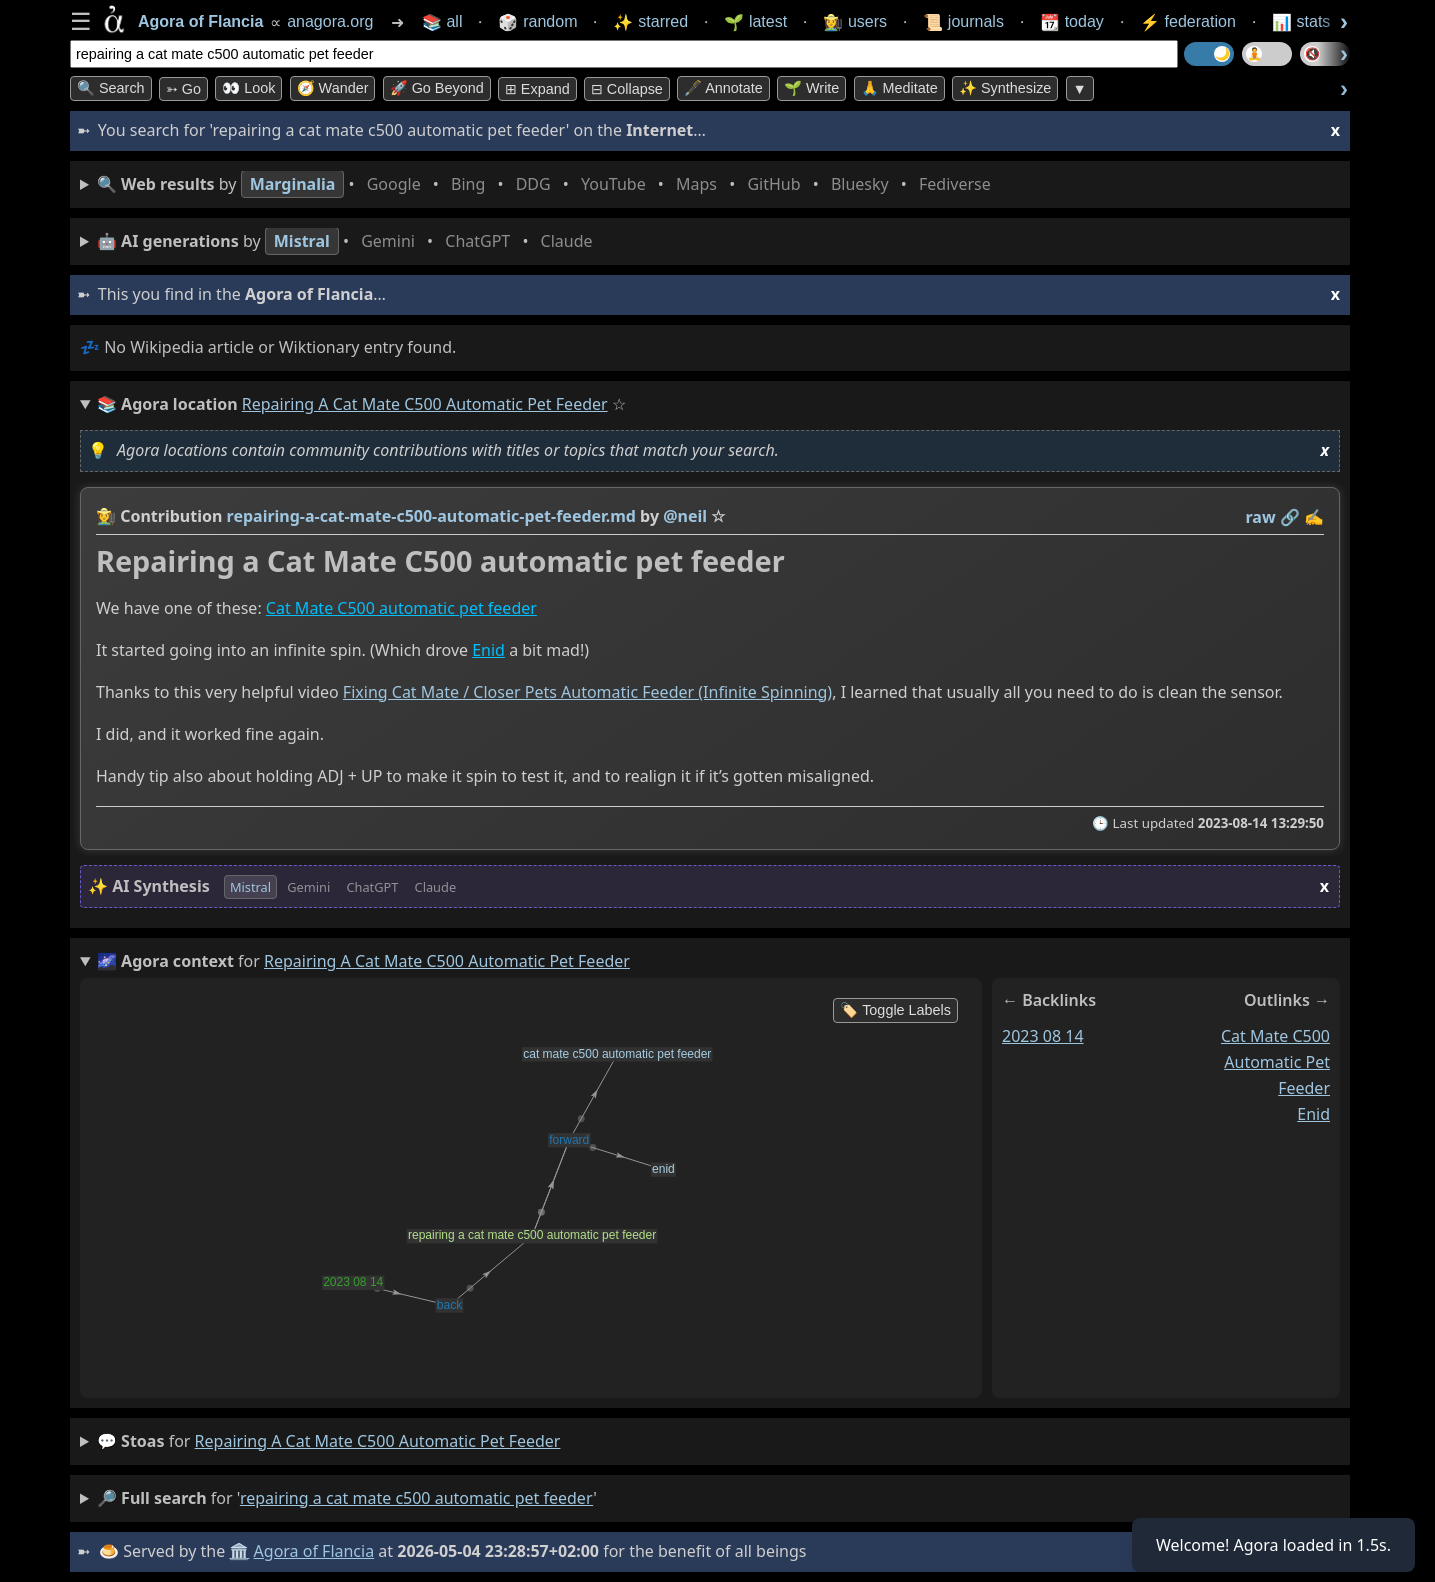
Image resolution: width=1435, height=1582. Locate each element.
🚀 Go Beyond (437, 88)
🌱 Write (811, 88)
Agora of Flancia (314, 1551)
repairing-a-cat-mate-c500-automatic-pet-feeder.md (431, 516)
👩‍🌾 (106, 516)
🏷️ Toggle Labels (895, 1010)
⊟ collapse (627, 89)
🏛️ (239, 1551)
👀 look (248, 88)
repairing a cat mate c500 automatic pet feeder (378, 1441)
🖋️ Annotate (723, 88)
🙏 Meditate (899, 88)
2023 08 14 (1043, 1035)
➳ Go (183, 89)
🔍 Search (111, 88)
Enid (488, 650)
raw (1261, 517)
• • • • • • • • (548, 184)
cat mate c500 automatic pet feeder (1275, 1061)
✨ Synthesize (1005, 88)
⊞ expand (537, 89)
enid (1313, 1113)
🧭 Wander (333, 88)
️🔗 (1290, 517)
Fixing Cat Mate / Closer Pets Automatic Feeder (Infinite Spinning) (587, 692)
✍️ (1314, 517)
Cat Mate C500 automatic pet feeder (401, 608)
